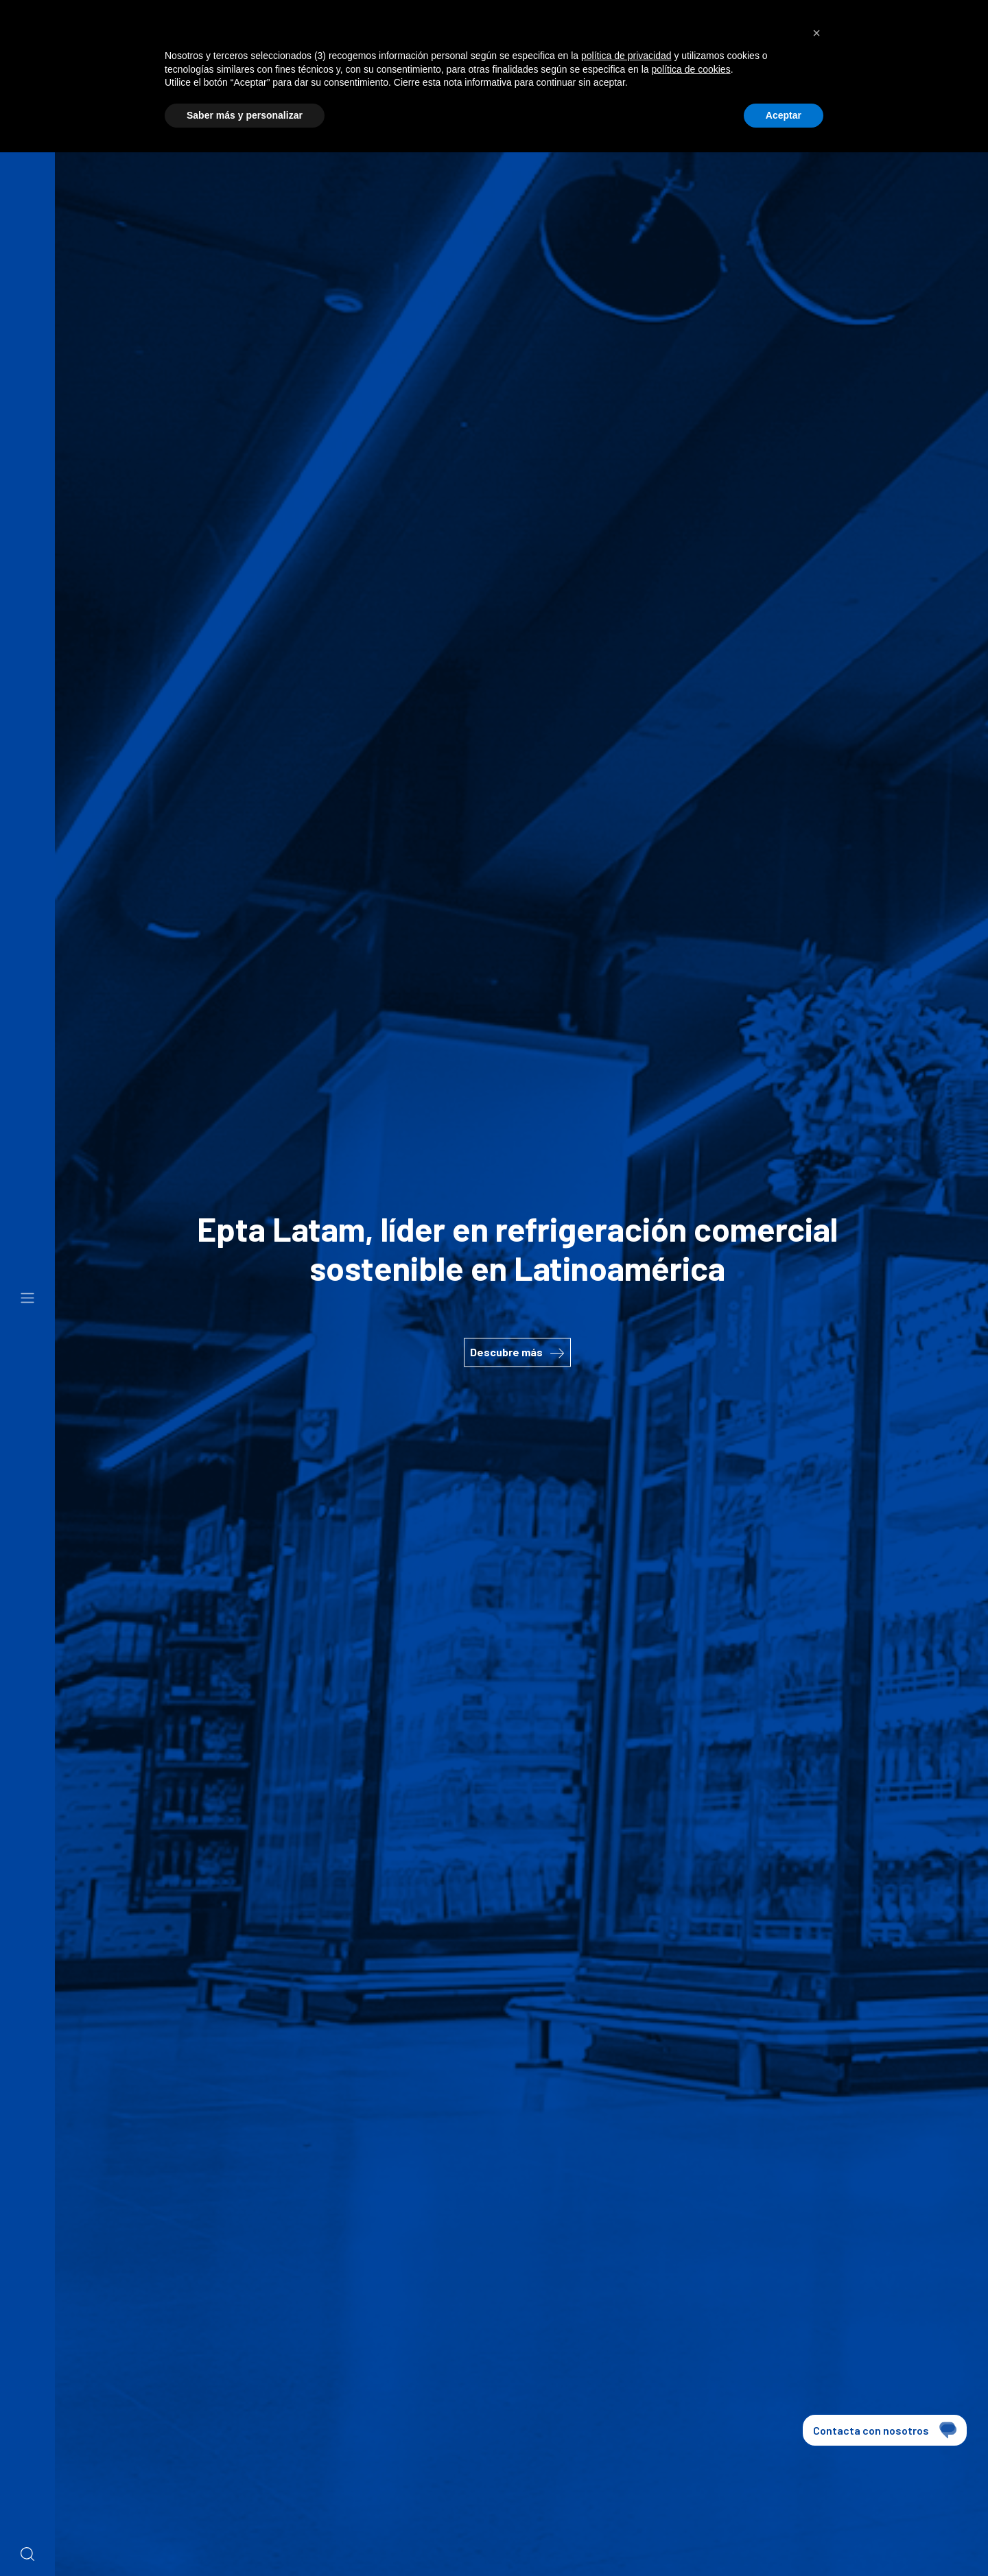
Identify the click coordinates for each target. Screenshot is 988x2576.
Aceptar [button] (783, 115)
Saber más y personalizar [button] (245, 115)
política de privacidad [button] (626, 55)
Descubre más (517, 1351)
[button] (816, 33)
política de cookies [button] (690, 69)
